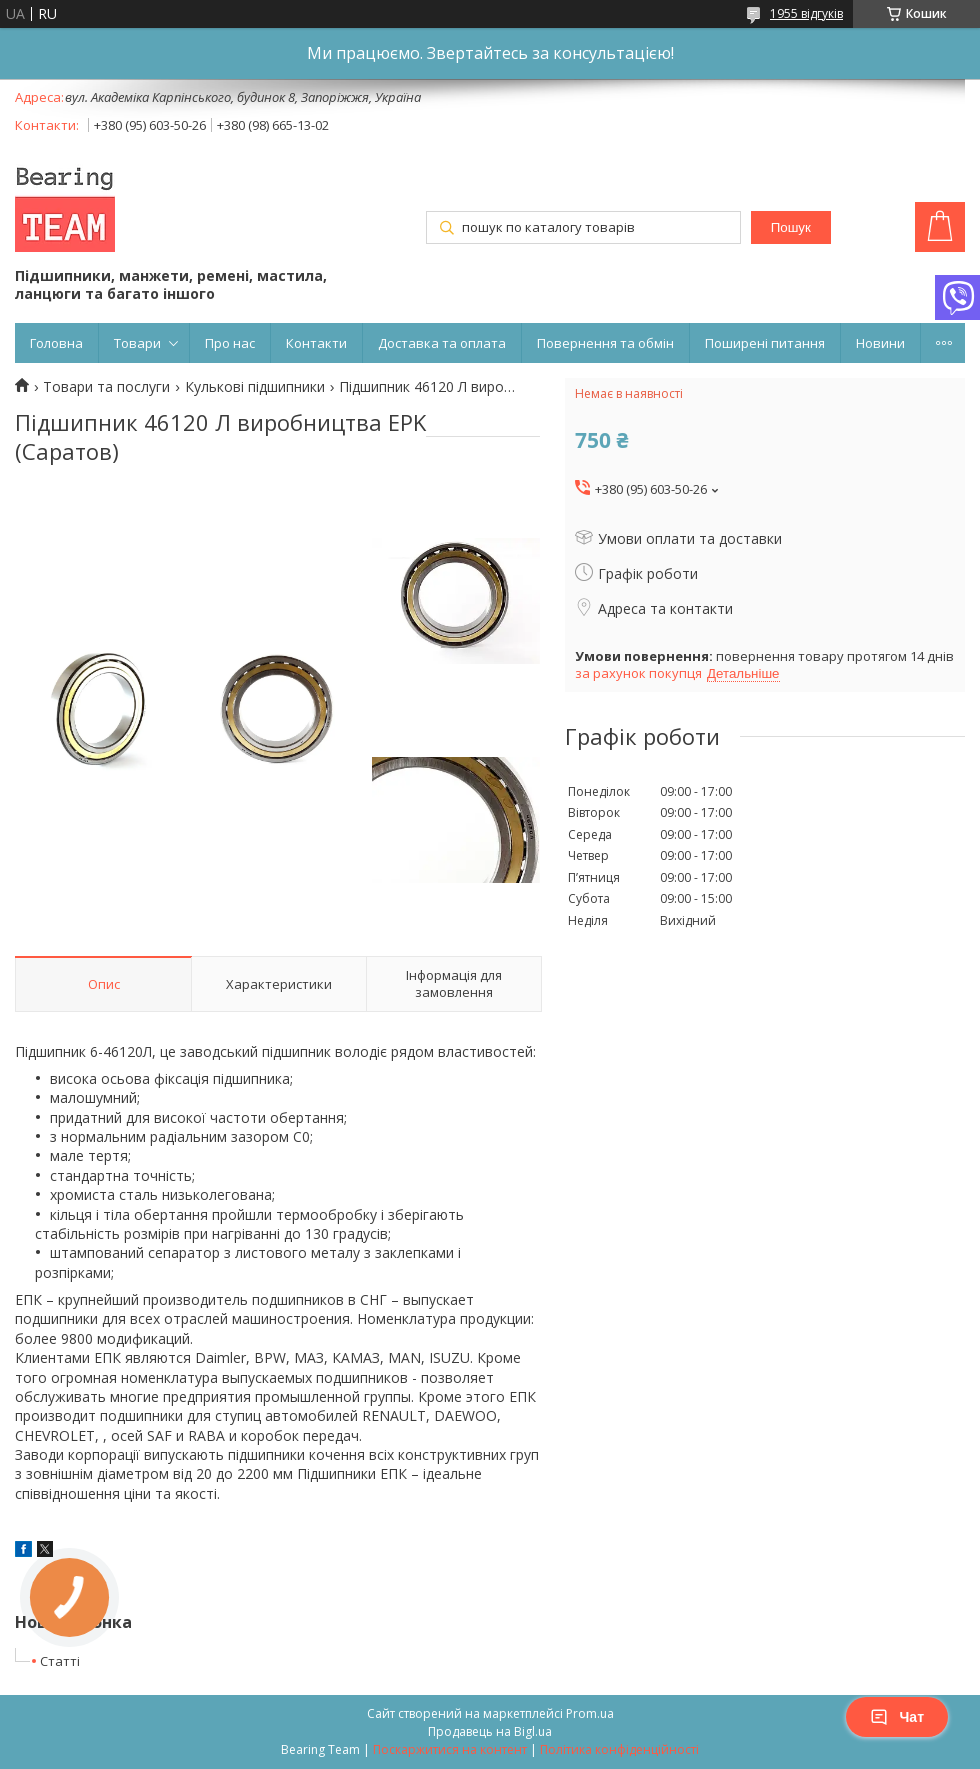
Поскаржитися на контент (450, 1749)
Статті (60, 1661)
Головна (56, 343)
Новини (880, 343)
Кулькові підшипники (255, 387)
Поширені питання (765, 343)
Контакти (316, 343)
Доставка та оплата (442, 343)
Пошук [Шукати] (791, 227)
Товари (137, 343)
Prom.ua (590, 1713)
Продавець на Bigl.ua (490, 1731)
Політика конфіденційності (619, 1749)
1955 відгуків (806, 13)
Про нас (230, 343)
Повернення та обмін (605, 343)
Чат (897, 1717)
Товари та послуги (106, 387)
